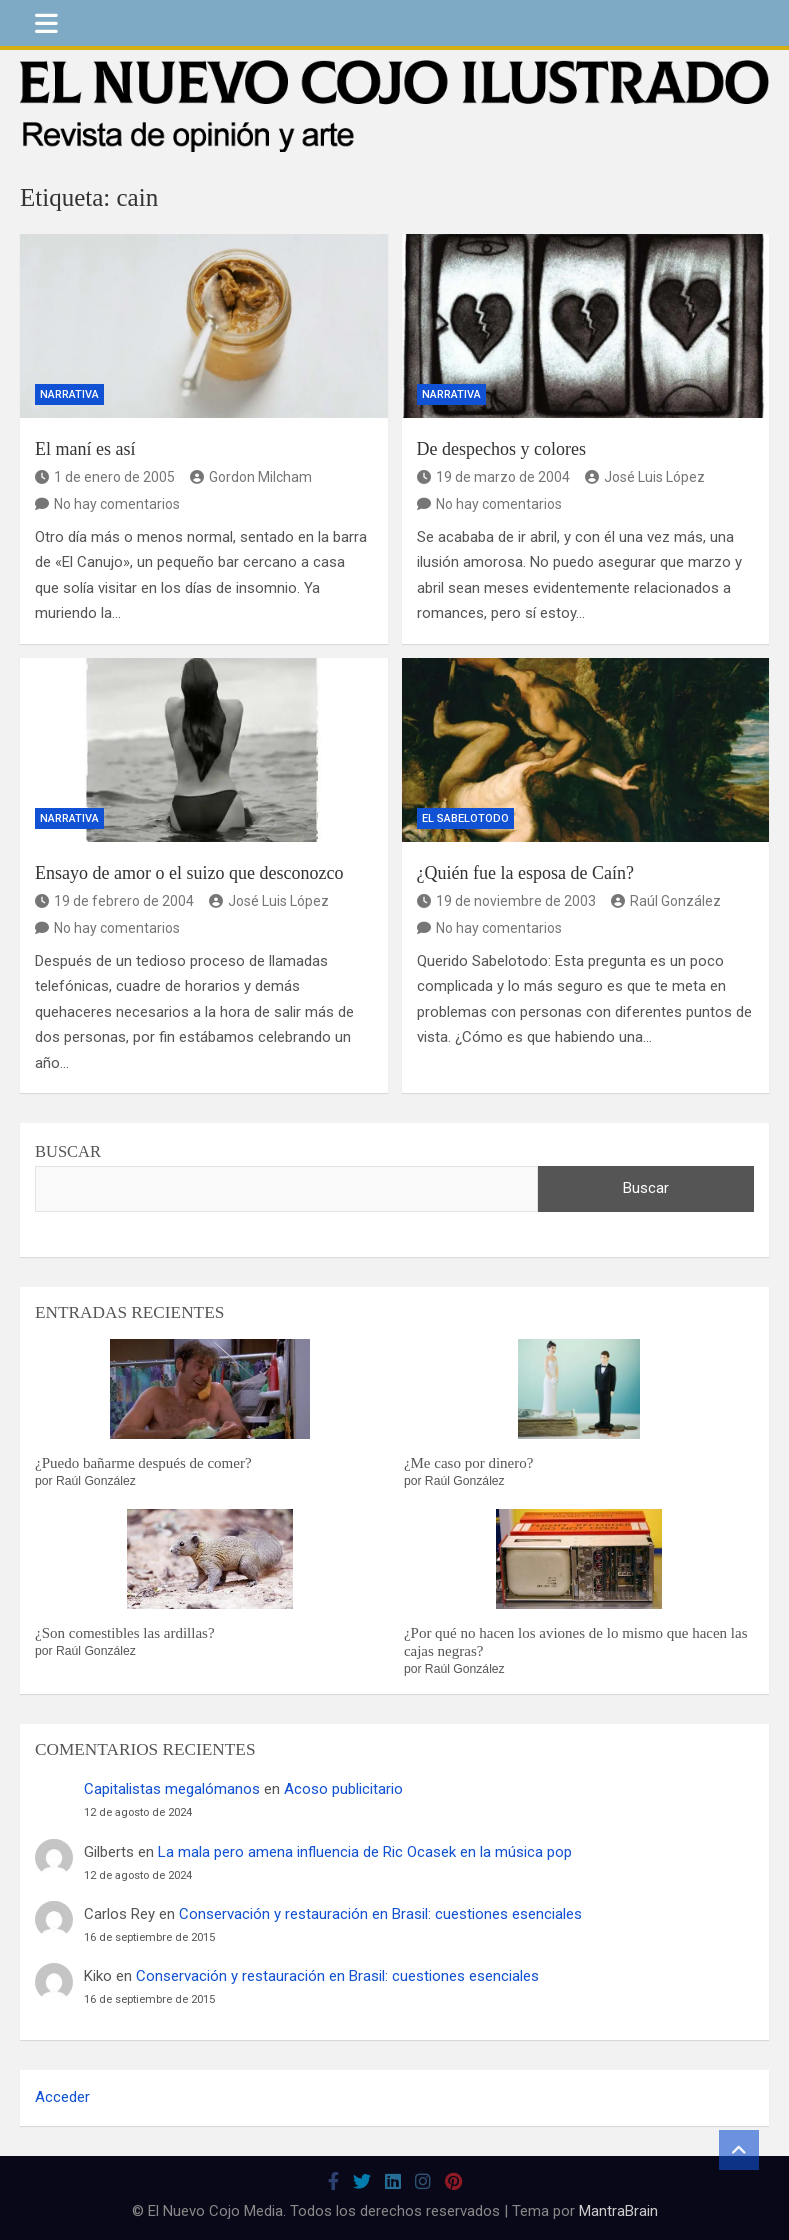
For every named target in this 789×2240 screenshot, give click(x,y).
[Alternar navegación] (46, 23)
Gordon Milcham (251, 477)
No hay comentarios (117, 504)
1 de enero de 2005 (105, 477)
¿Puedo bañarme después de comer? (143, 1463)
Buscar (68, 1151)
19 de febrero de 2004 (114, 901)
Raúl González (666, 901)
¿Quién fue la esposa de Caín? (525, 873)
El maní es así (85, 449)
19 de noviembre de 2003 (506, 901)
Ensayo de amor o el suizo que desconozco (189, 873)
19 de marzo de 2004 (493, 477)
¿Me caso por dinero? (469, 1463)
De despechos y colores (501, 449)
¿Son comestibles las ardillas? (125, 1633)
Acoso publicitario (343, 1789)
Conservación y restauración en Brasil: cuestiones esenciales (380, 1914)
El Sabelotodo (465, 818)
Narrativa (69, 394)
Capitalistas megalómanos (172, 1789)
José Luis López (645, 477)
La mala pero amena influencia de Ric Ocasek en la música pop (365, 1852)
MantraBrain (618, 2211)
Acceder (62, 2097)
